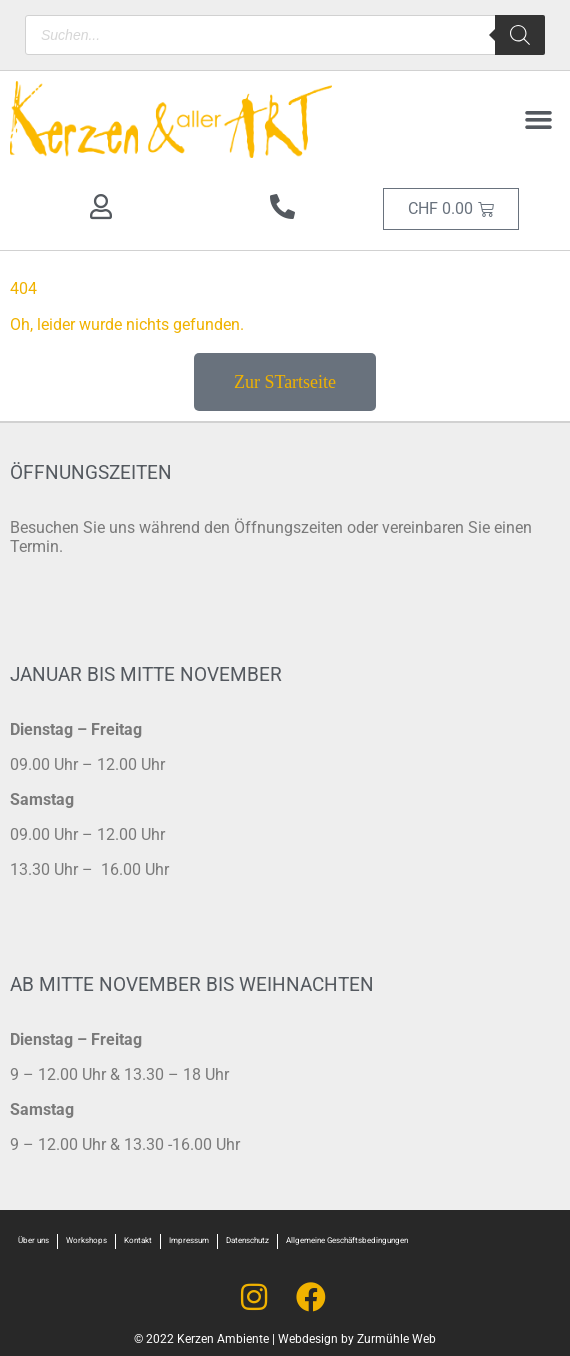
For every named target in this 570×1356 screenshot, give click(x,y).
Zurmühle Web (396, 1339)
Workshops (86, 1240)
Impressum (189, 1240)
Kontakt (138, 1240)
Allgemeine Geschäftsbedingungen (347, 1240)
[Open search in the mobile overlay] (285, 35)
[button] (539, 120)
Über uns (33, 1240)
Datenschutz (247, 1240)
